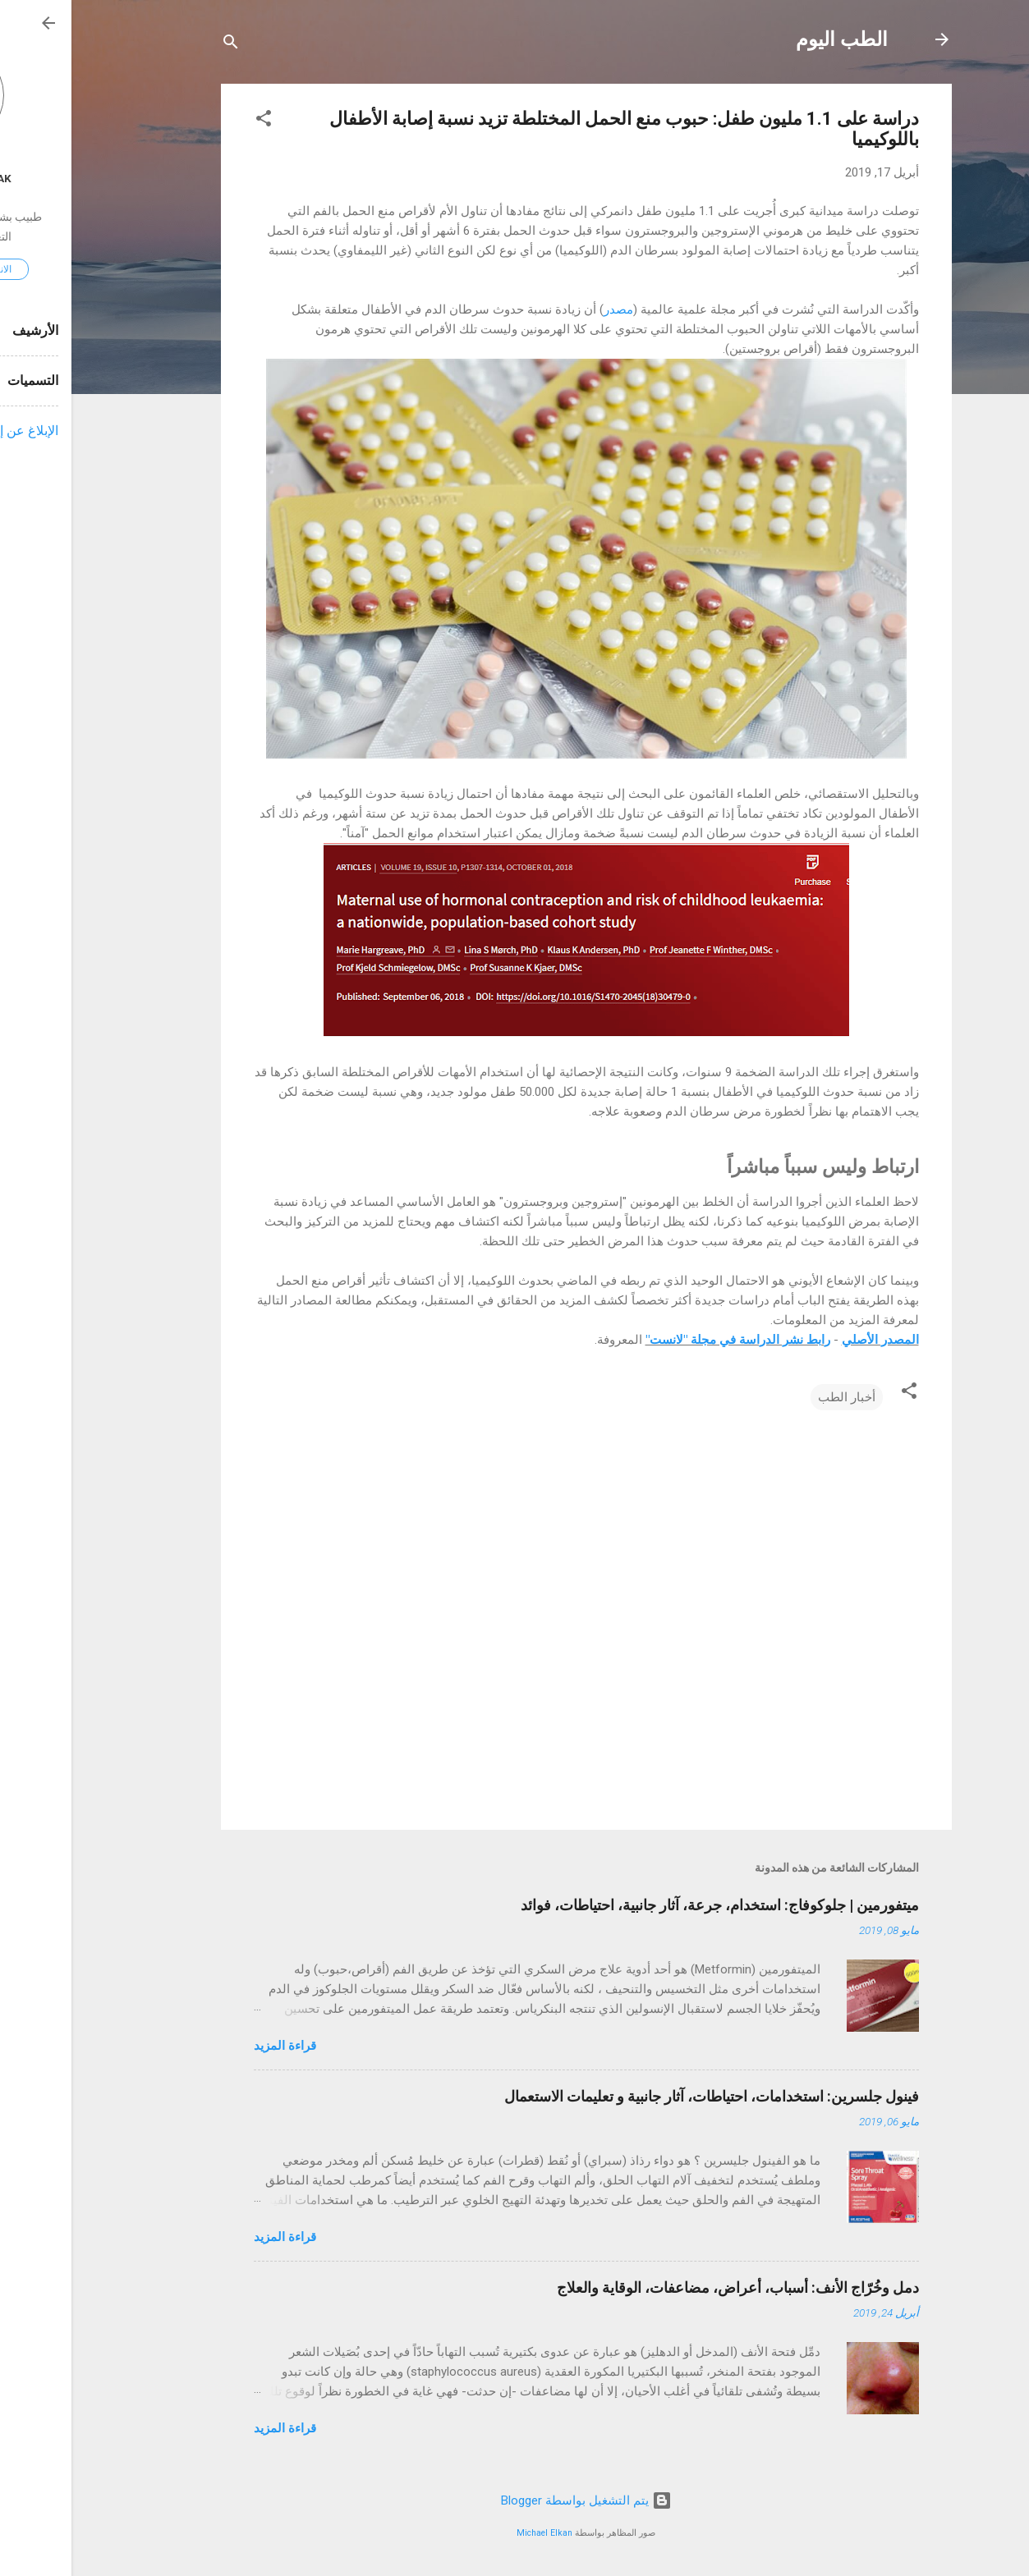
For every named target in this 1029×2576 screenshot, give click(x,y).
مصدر (547, 309)
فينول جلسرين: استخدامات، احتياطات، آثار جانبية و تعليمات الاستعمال (640, 2096)
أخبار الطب (775, 1397)
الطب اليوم (770, 39)
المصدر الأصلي (809, 1339)
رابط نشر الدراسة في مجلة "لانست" (666, 1339)
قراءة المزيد (213, 2045)
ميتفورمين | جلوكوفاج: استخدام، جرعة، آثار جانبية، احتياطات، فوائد (648, 1905)
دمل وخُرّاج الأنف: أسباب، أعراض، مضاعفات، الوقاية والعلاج (666, 2287)
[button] (192, 121)
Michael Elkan (473, 2533)
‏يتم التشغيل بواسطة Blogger (515, 2500)
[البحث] (159, 45)
